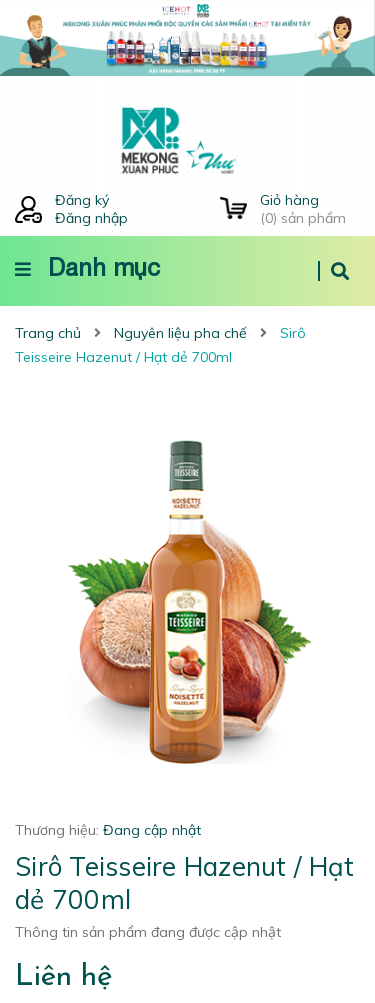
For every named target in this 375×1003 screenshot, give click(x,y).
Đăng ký (82, 200)
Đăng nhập (91, 218)
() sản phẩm (310, 209)
